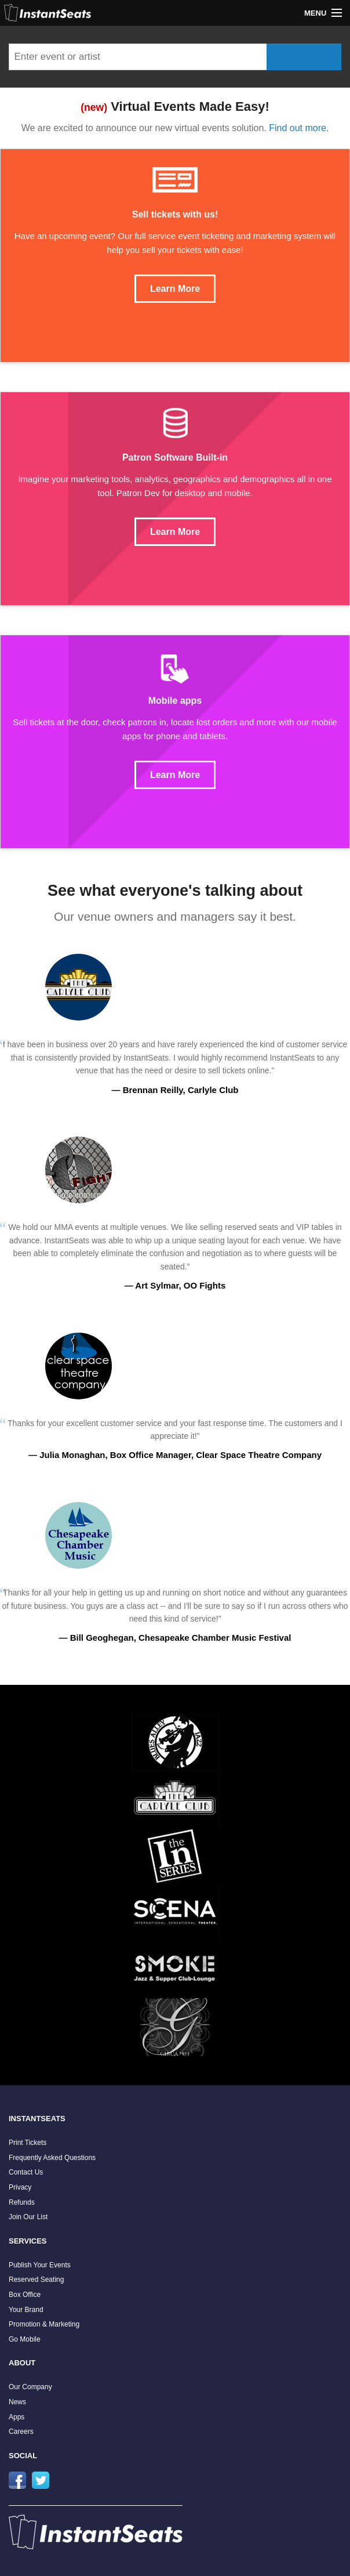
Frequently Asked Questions (52, 2158)
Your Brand (26, 2310)
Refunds (22, 2202)
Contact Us (26, 2172)
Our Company (30, 2387)
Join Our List (28, 2217)
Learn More (175, 289)
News (17, 2402)
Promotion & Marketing (44, 2324)
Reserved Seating (36, 2279)
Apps (16, 2417)
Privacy (20, 2187)
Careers (21, 2431)
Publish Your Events (40, 2265)
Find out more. (299, 128)
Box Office (25, 2295)
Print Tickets (27, 2143)
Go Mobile (25, 2339)
